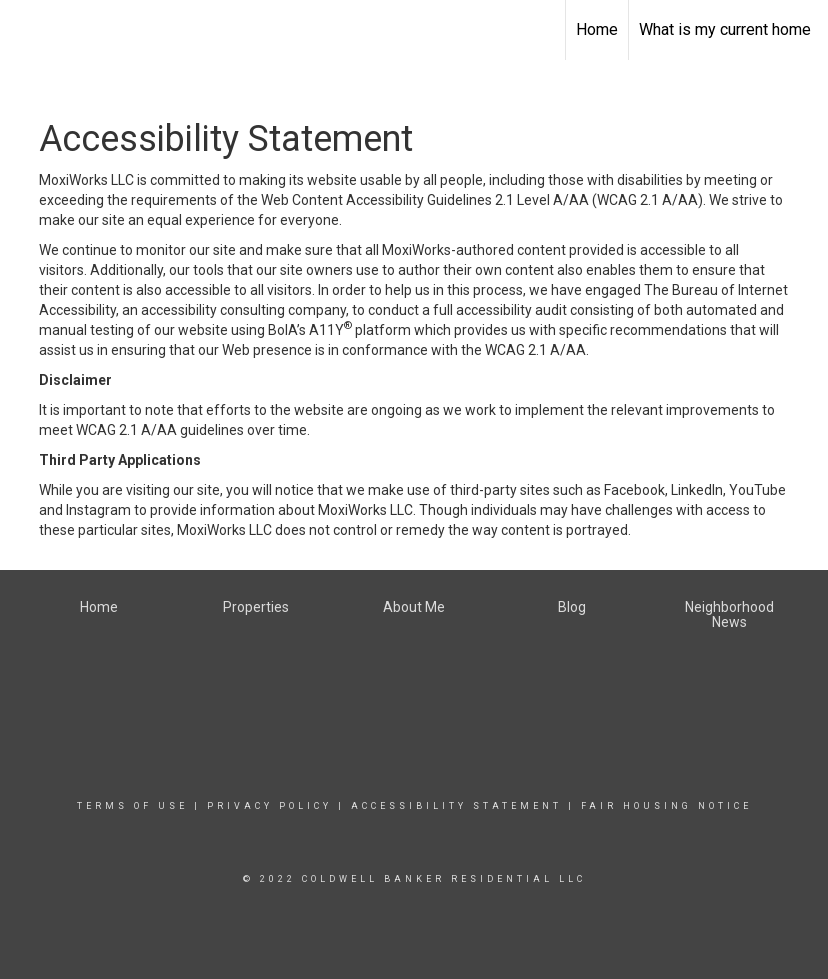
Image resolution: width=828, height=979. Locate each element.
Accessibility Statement (456, 806)
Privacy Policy (269, 806)
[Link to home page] (25, 30)
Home (597, 29)
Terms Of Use (132, 806)
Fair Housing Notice (666, 806)
